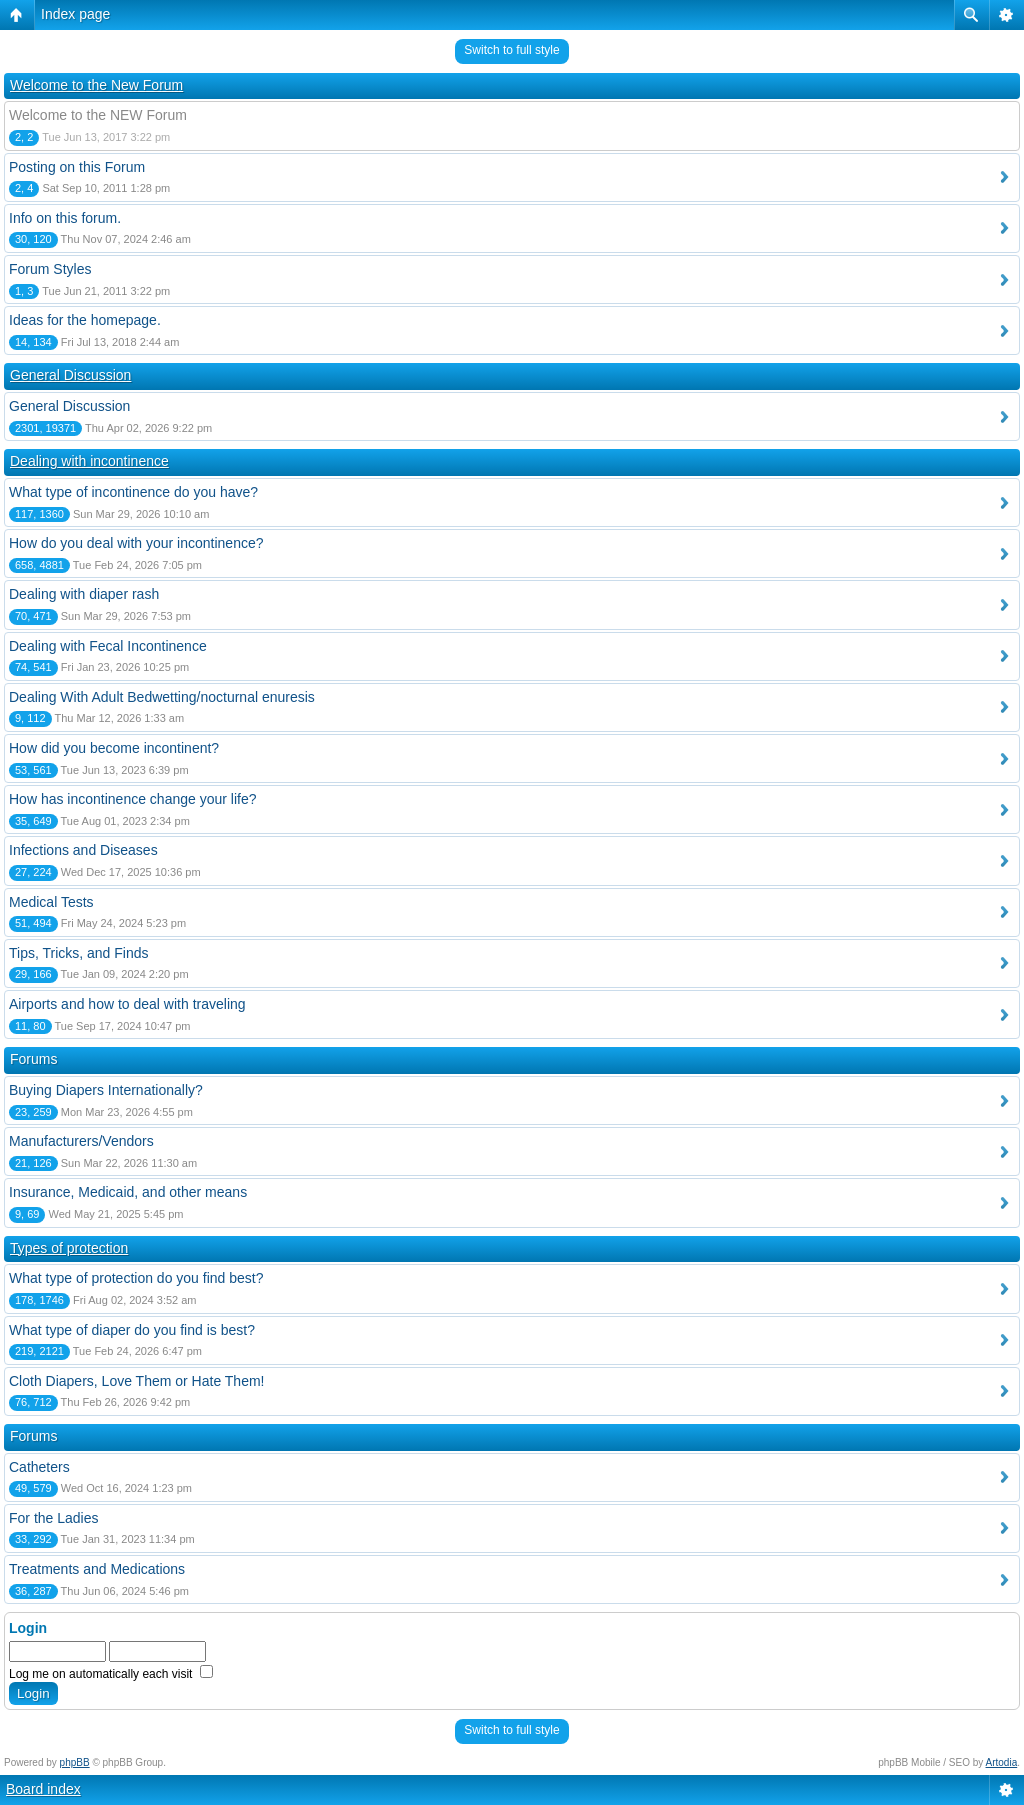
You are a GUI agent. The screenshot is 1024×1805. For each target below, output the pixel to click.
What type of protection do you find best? (136, 1278)
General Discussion (70, 375)
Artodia (1002, 1762)
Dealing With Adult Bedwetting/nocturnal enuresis (162, 697)
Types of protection (69, 1248)
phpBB (75, 1762)
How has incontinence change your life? (133, 799)
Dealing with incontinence (89, 461)
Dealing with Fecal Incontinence (108, 646)
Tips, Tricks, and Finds (79, 953)
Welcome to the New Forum (96, 85)
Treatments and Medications (97, 1569)
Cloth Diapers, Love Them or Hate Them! (137, 1381)
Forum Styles (50, 269)
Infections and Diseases (83, 850)
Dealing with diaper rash (84, 594)
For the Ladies (54, 1518)
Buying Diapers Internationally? (106, 1090)
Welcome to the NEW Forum (98, 115)
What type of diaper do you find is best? (132, 1330)
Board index (43, 1789)
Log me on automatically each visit (111, 1674)
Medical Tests (51, 902)
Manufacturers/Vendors (81, 1141)
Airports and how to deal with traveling (127, 1004)
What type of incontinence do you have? (133, 492)
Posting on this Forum (77, 167)
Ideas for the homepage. (85, 320)
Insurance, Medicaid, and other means (128, 1192)
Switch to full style (511, 50)
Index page (75, 14)
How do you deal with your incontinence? (136, 543)
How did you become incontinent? (114, 748)
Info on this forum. (65, 218)
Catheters (39, 1467)
